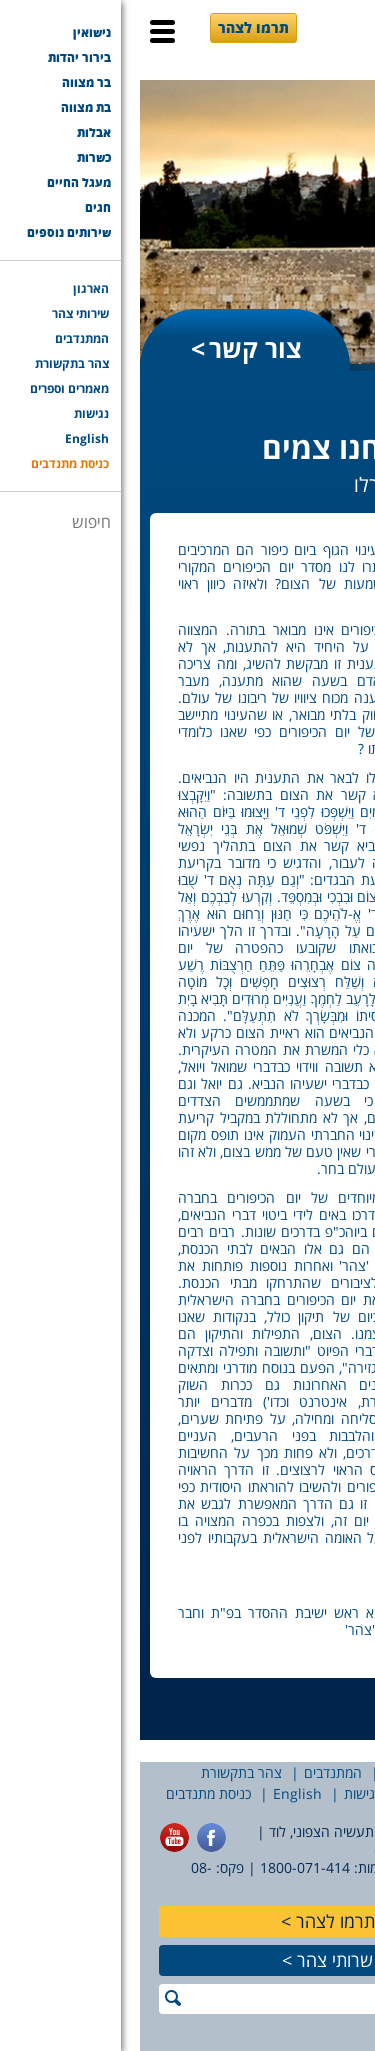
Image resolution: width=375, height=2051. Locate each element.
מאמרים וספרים (305, 1793)
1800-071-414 (165, 1867)
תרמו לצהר (113, 27)
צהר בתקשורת (101, 1772)
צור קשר (115, 348)
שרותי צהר (195, 1960)
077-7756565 (322, 1867)
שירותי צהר (275, 1772)
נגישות (222, 1793)
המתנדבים (193, 1772)
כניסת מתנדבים (68, 1793)
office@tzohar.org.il (299, 1849)
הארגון (347, 1772)
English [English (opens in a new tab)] (157, 1793)
